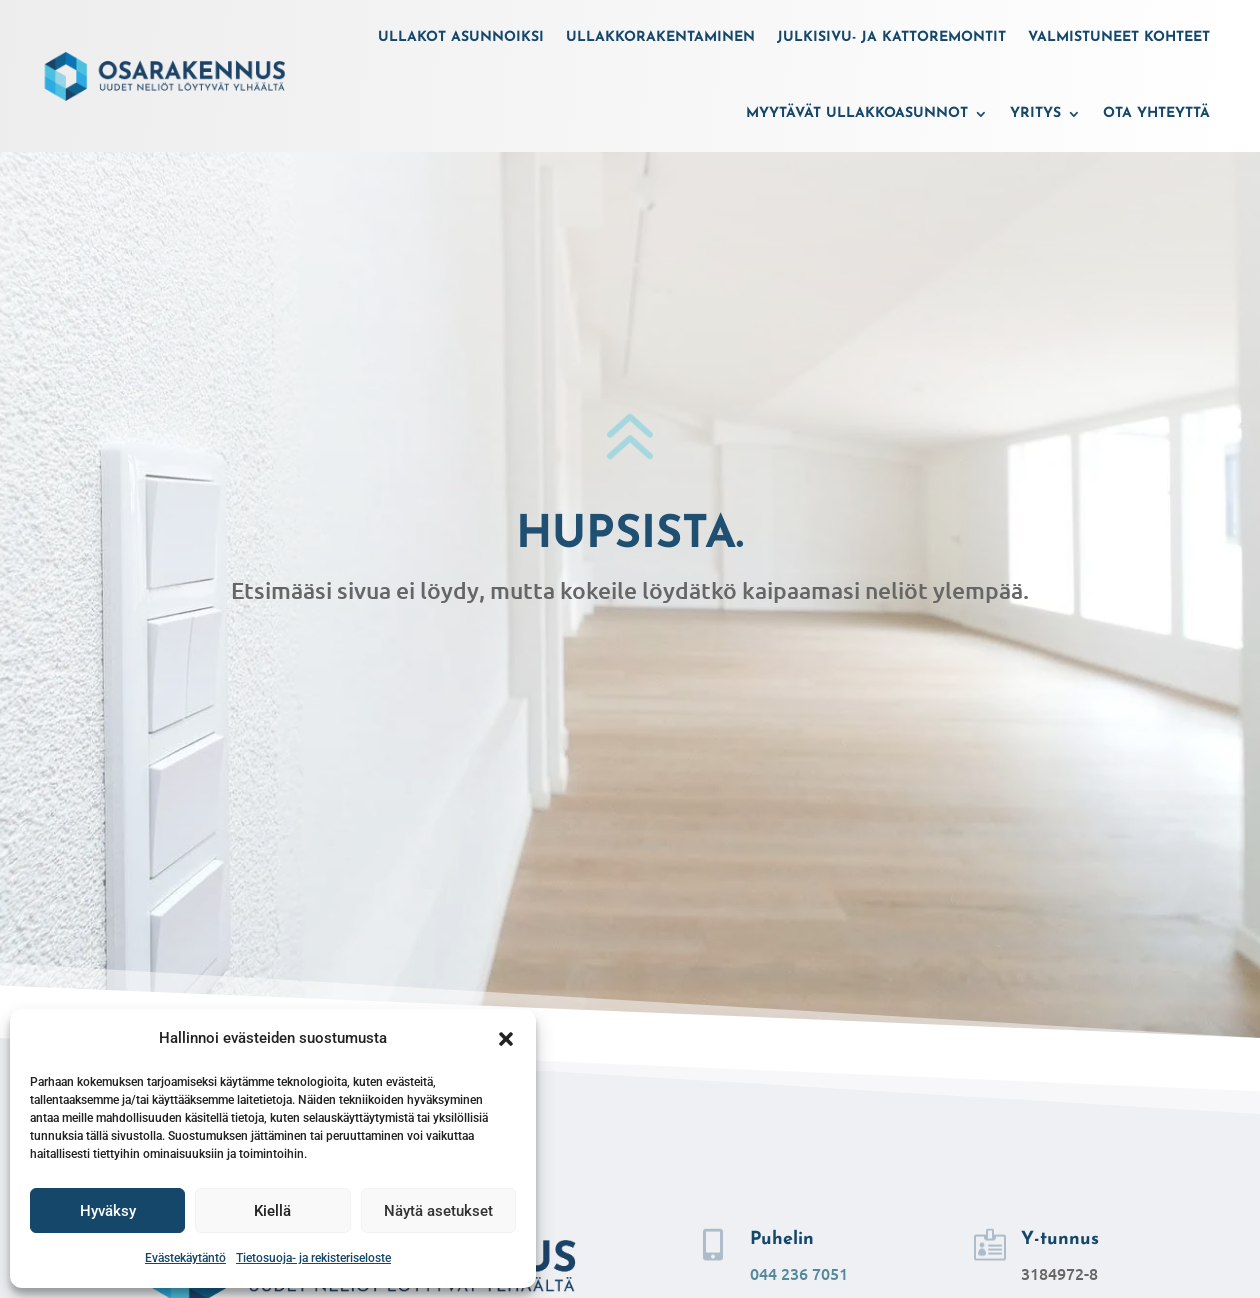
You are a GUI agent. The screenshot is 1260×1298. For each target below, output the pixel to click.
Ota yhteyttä (1156, 113)
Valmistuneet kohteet (1119, 37)
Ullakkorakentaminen (660, 37)
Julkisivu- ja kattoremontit (891, 37)
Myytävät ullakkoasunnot (857, 113)
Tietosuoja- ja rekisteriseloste (313, 1258)
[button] (506, 1039)
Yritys (1035, 113)
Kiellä (272, 1211)
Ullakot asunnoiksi (461, 37)
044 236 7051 (799, 1273)
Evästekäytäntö (185, 1258)
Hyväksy (108, 1211)
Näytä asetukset (438, 1211)
